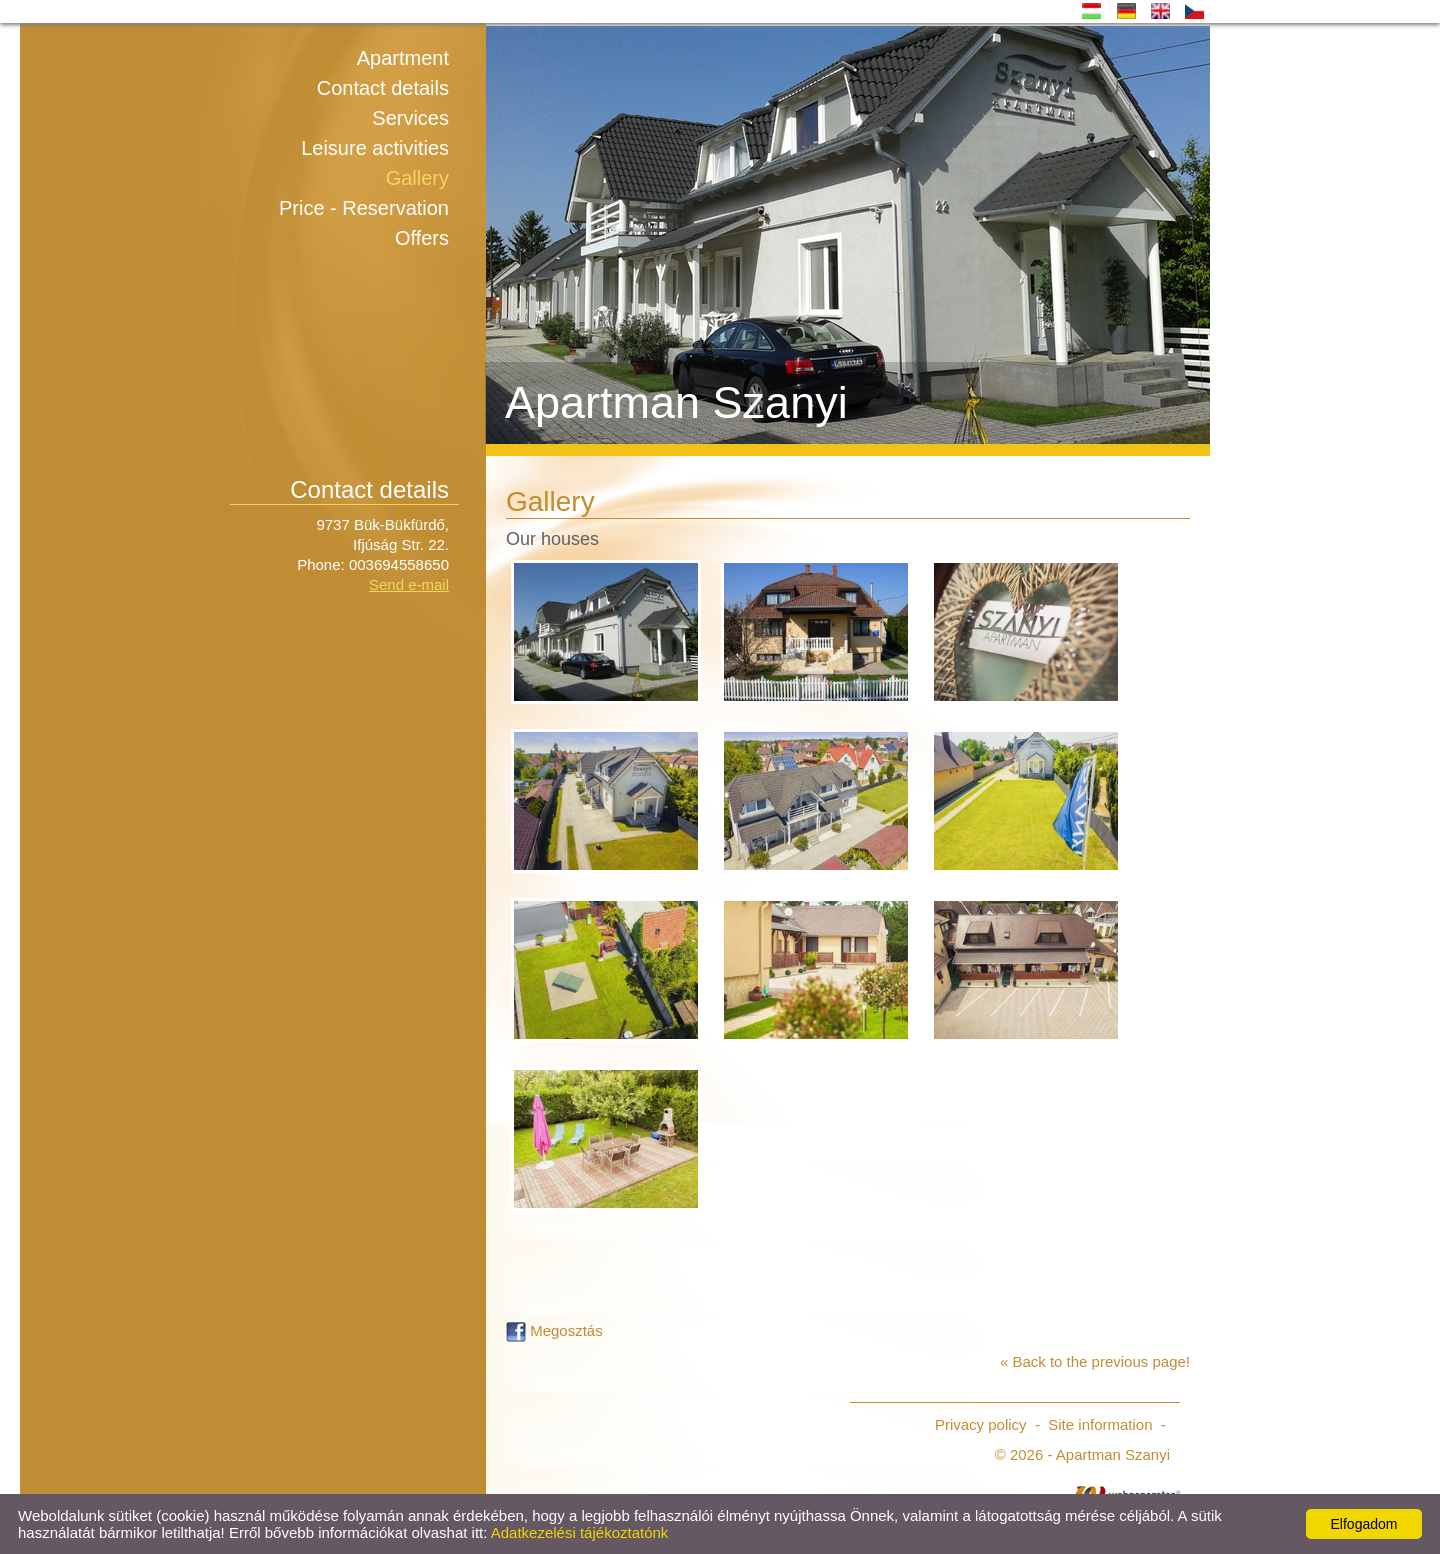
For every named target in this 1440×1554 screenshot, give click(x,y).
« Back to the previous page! (1095, 1361)
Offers (422, 238)
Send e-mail (409, 584)
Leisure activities (375, 148)
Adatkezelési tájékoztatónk (580, 1532)
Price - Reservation (364, 208)
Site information (1100, 1424)
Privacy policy (981, 1424)
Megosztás (554, 1330)
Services (410, 118)
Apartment (403, 58)
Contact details (383, 88)
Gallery (417, 178)
